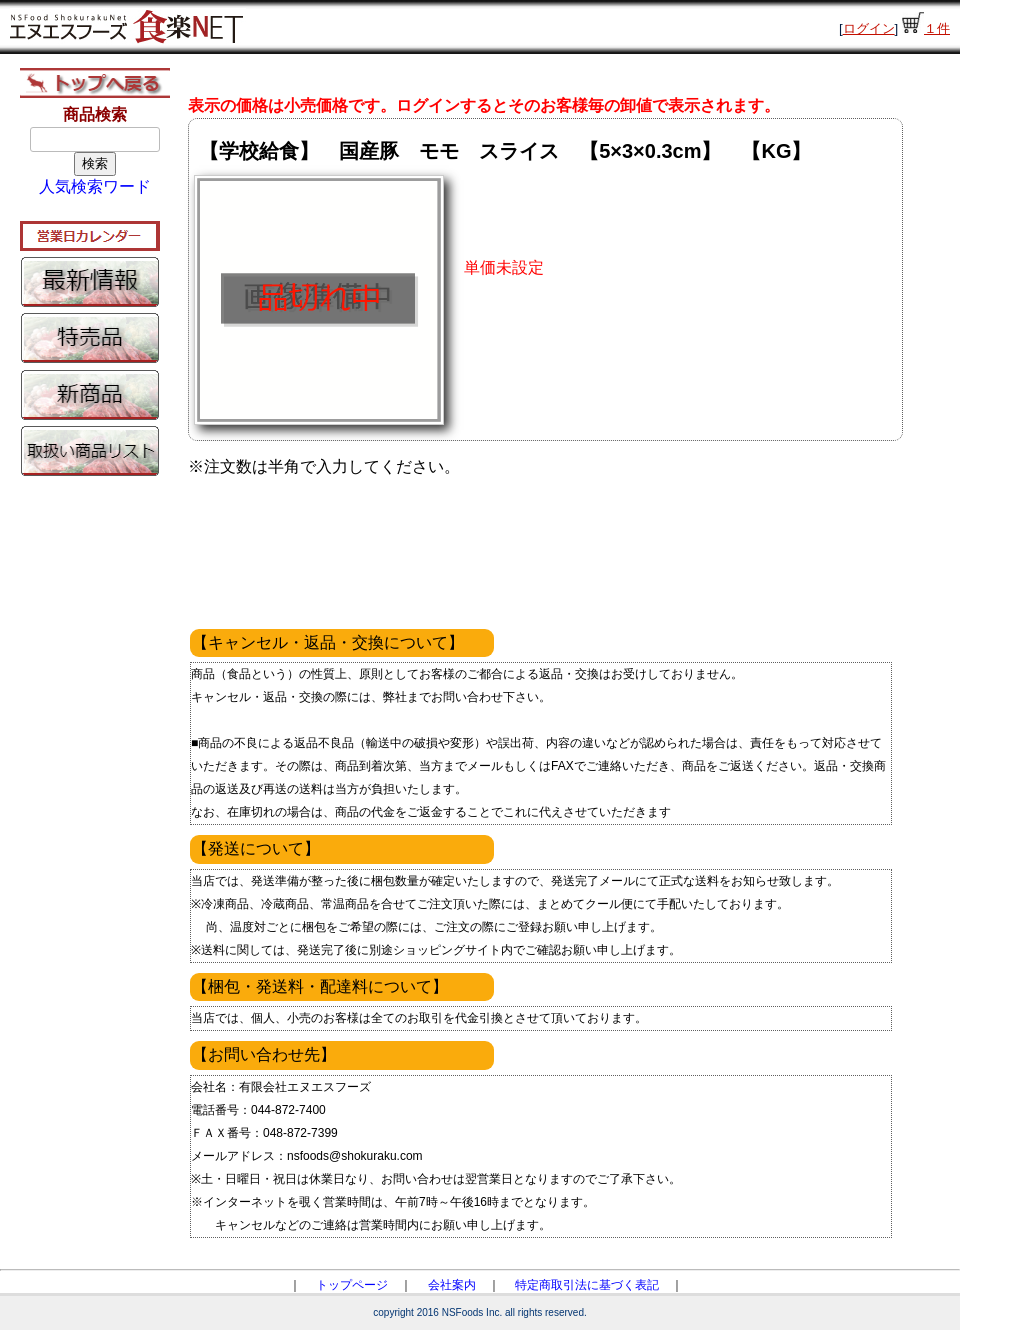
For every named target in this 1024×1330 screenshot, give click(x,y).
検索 (95, 163)
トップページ (352, 1285)
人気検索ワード (95, 186)
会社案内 (452, 1285)
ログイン (869, 28)
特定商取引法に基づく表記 (587, 1285)
